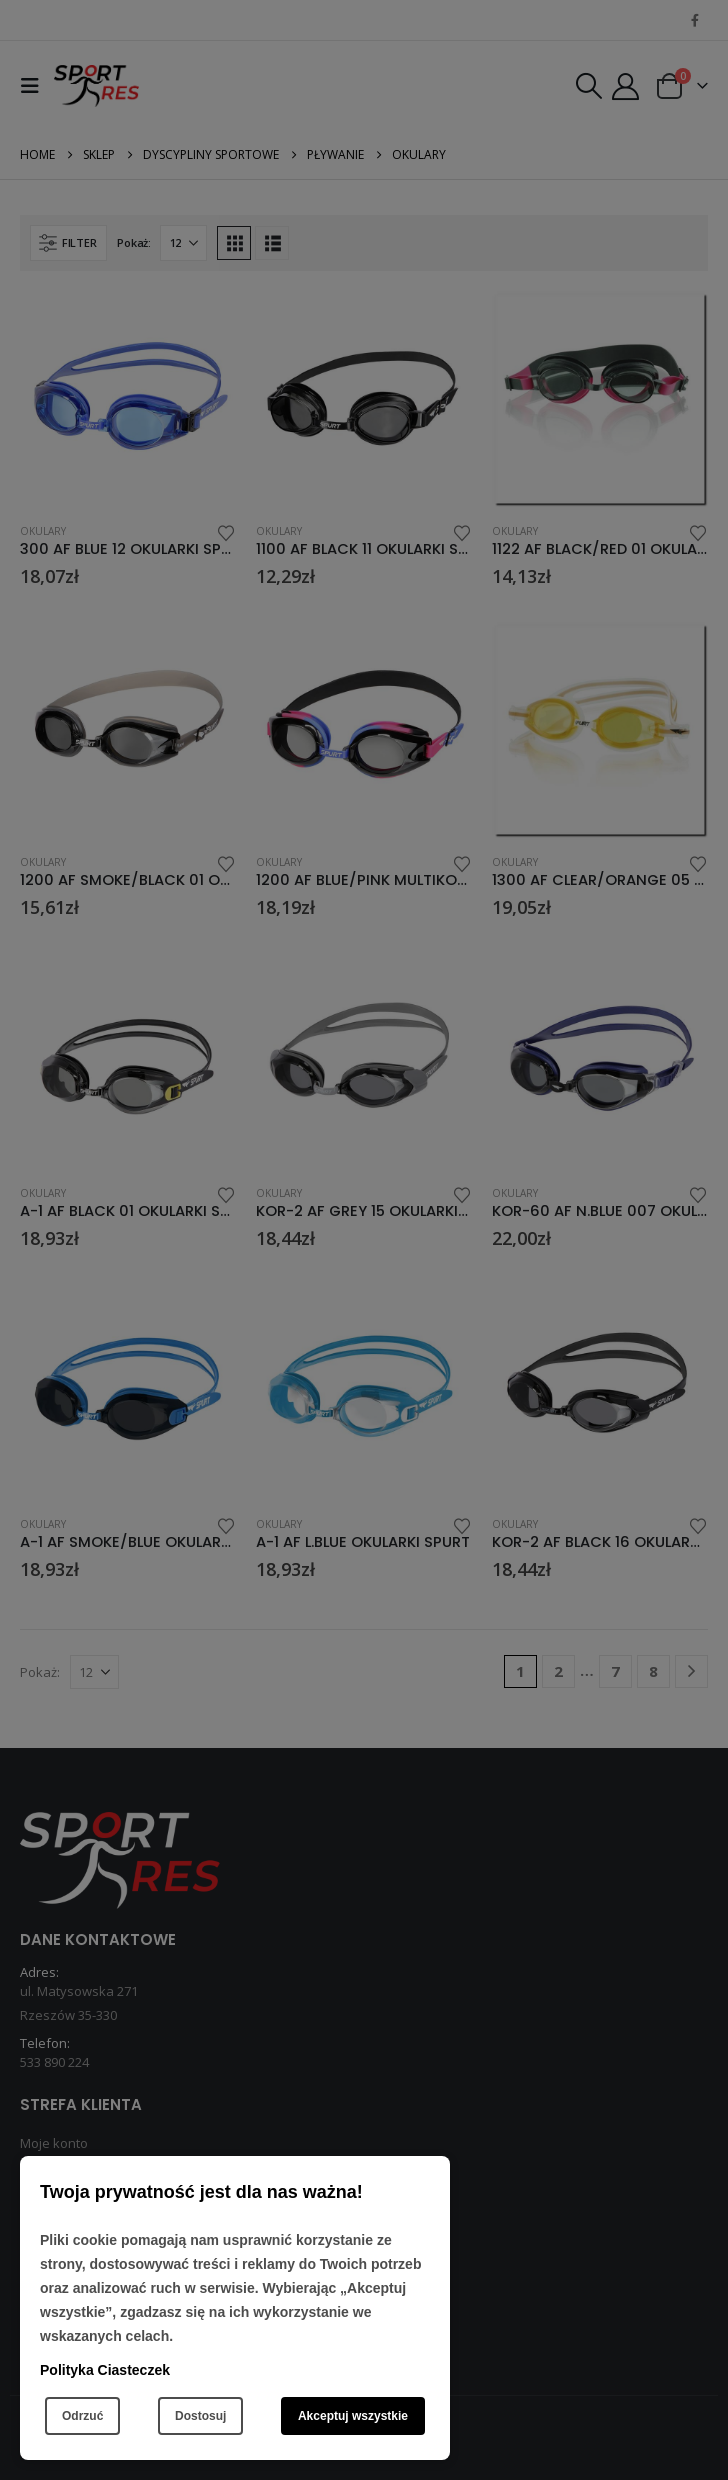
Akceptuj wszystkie (353, 2416)
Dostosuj (200, 2416)
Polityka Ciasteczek (105, 2370)
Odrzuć (82, 2416)
